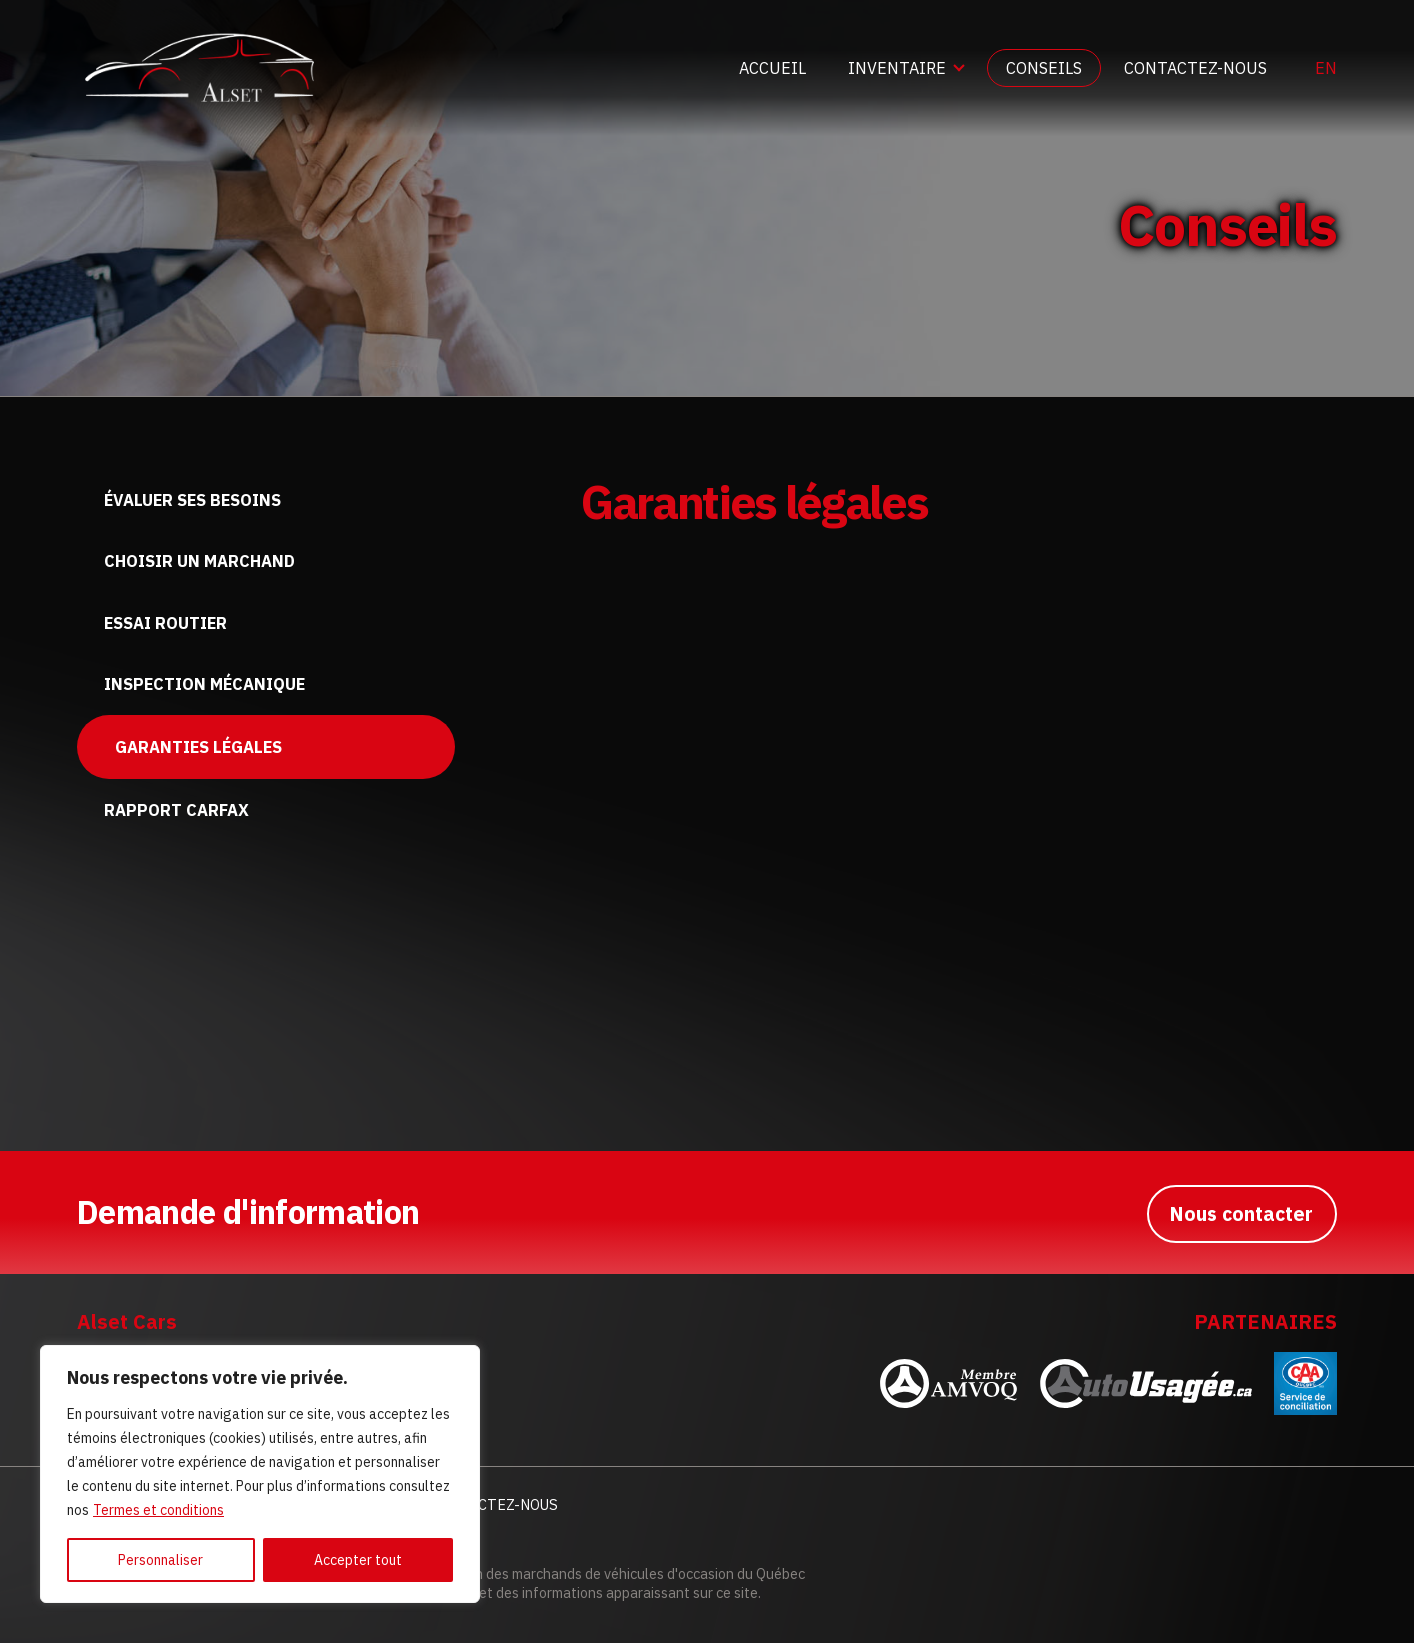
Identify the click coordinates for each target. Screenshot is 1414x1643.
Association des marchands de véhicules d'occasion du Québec (607, 1573)
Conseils (1044, 67)
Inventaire (897, 67)
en (1326, 68)
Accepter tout (358, 1560)
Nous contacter (1239, 1211)
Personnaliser (160, 1560)
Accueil (772, 67)
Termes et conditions (158, 1510)
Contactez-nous (1195, 67)
